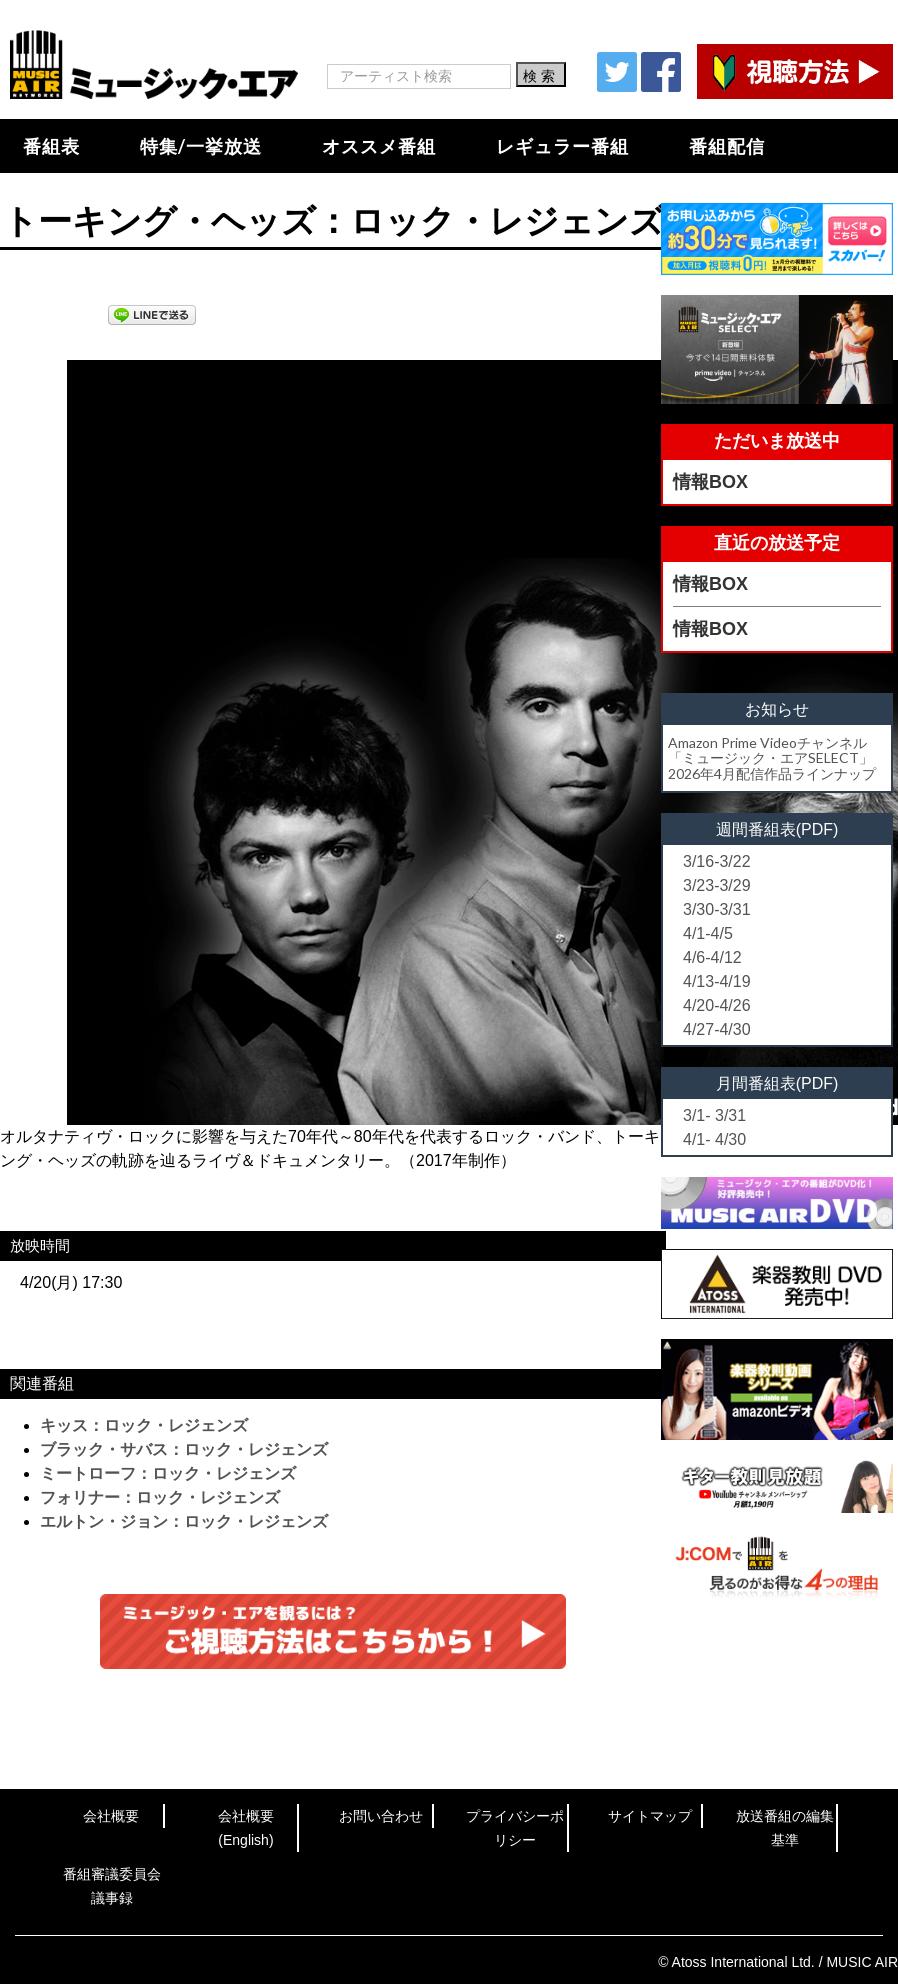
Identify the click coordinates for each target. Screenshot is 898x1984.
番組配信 (727, 146)
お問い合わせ (381, 1816)
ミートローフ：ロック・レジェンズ (168, 1473)
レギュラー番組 (562, 146)
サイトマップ (650, 1816)
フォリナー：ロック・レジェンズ (160, 1497)
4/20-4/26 (717, 1005)
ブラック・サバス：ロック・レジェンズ (184, 1449)
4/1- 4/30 (714, 1139)
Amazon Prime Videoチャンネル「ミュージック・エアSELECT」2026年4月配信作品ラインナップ (772, 758)
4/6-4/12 (712, 957)
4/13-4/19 (717, 981)
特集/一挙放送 (201, 146)
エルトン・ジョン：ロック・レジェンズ (184, 1521)
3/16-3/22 (717, 861)
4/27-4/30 (717, 1029)
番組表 (51, 146)
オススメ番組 (379, 146)
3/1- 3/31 (714, 1115)
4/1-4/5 (708, 933)
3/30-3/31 (717, 909)
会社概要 (111, 1816)
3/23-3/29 (717, 885)
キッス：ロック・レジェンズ (144, 1425)
